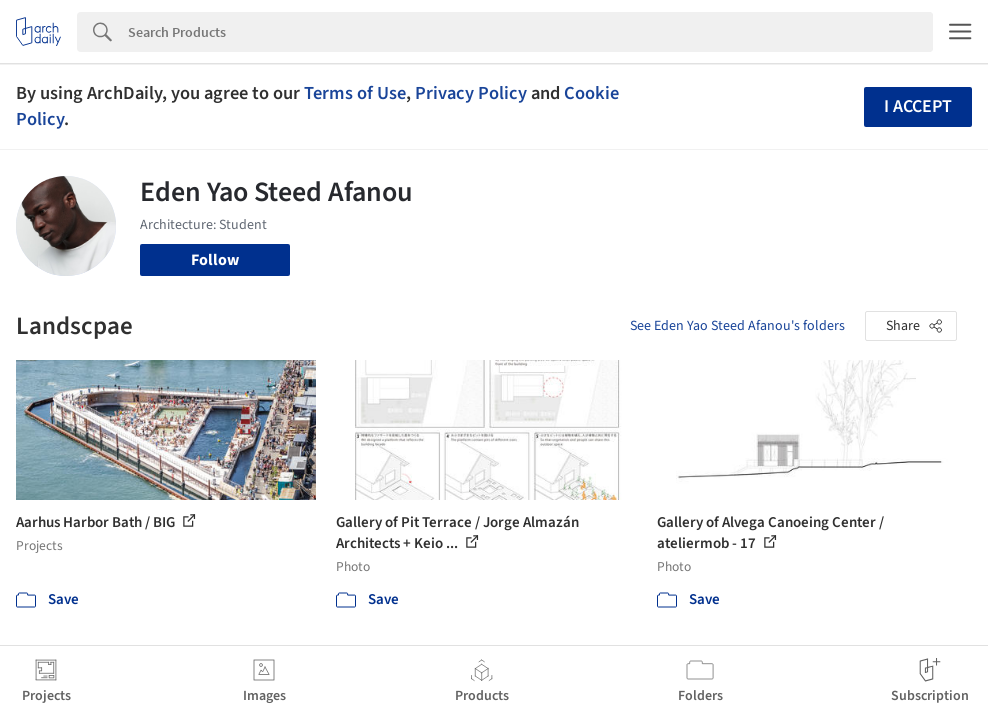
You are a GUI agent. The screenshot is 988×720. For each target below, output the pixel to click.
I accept (918, 106)
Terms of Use (355, 93)
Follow (215, 260)
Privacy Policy (471, 93)
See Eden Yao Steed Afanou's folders (737, 326)
